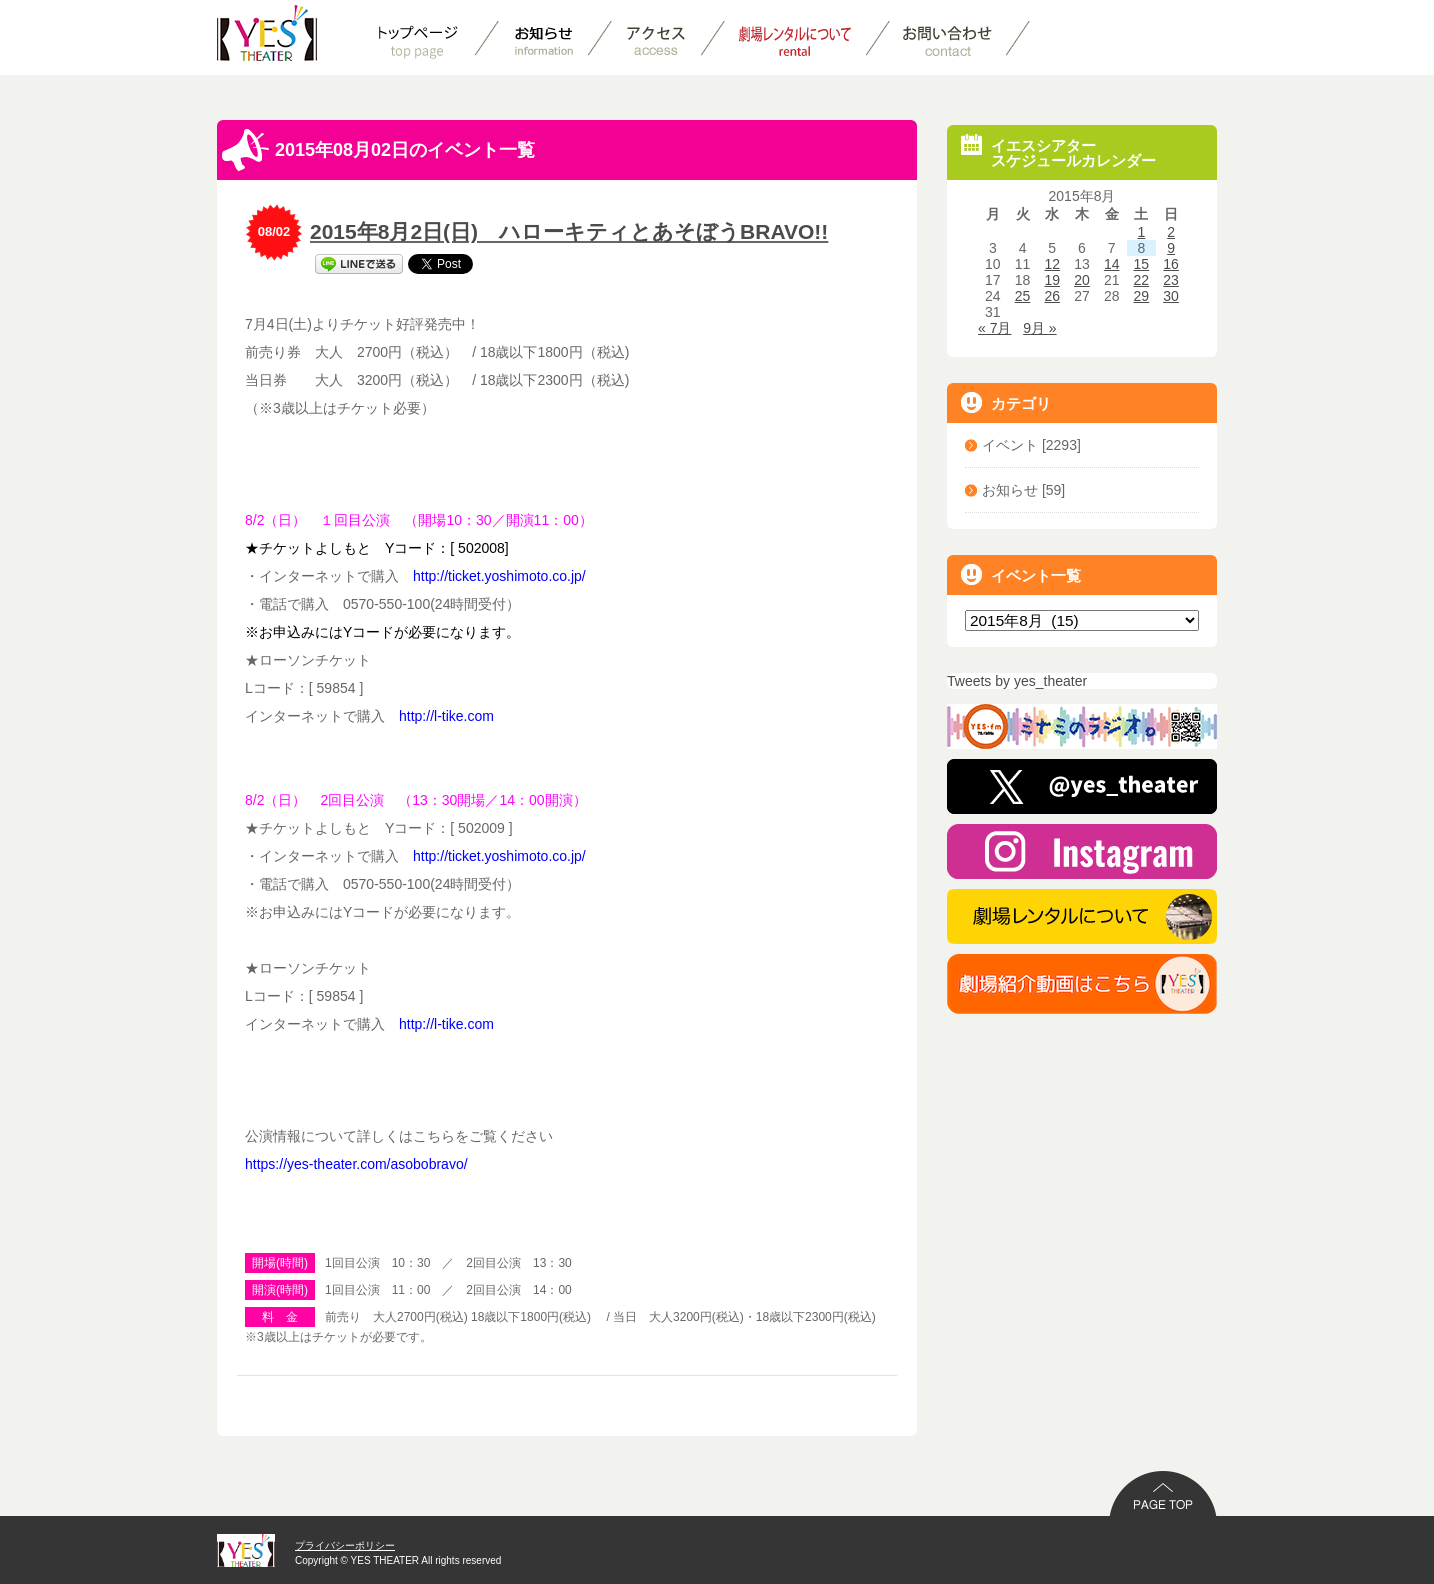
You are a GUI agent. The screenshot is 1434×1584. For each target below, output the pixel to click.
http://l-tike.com (446, 716)
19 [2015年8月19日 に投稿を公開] (1052, 280)
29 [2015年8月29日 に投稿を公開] (1142, 296)
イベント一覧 (1021, 574)
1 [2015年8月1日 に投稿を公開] (1141, 232)
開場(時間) (280, 1263)
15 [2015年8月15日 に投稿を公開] (1142, 264)
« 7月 (994, 328)
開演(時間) (280, 1290)
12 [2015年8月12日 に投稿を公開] (1052, 264)
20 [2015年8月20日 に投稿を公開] (1082, 280)
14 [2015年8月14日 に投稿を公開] (1112, 264)
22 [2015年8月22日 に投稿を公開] (1142, 280)
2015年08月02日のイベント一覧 (378, 150)
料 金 (280, 1317)
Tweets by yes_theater (1017, 681)
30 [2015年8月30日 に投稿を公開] (1171, 296)
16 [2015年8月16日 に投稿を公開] (1171, 264)
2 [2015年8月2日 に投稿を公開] (1171, 232)
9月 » (1039, 328)
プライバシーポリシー (345, 1545)
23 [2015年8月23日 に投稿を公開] (1171, 280)
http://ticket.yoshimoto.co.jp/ (499, 576)
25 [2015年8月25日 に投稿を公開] (1023, 296)
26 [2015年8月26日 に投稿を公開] (1052, 296)
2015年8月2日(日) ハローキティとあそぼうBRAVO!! (569, 231)
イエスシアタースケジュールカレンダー (1058, 151)
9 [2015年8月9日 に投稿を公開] (1171, 248)
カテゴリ (1006, 402)
